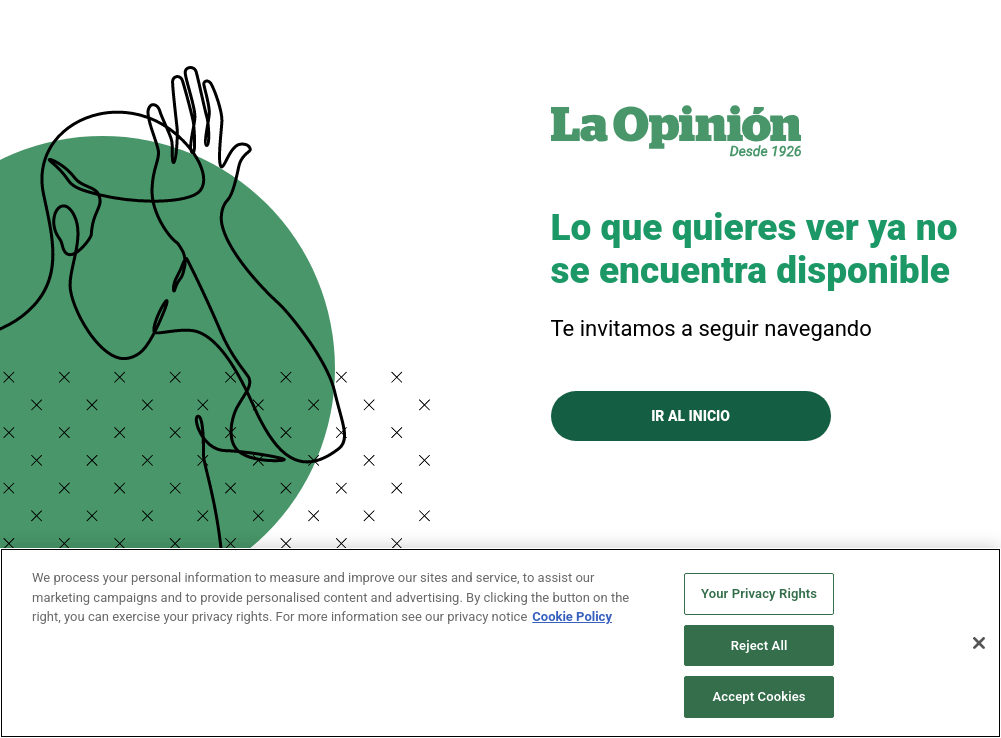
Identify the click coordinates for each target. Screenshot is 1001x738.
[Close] (979, 643)
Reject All (759, 645)
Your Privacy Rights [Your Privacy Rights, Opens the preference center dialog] (759, 593)
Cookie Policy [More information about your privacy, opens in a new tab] (572, 616)
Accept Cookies (759, 696)
